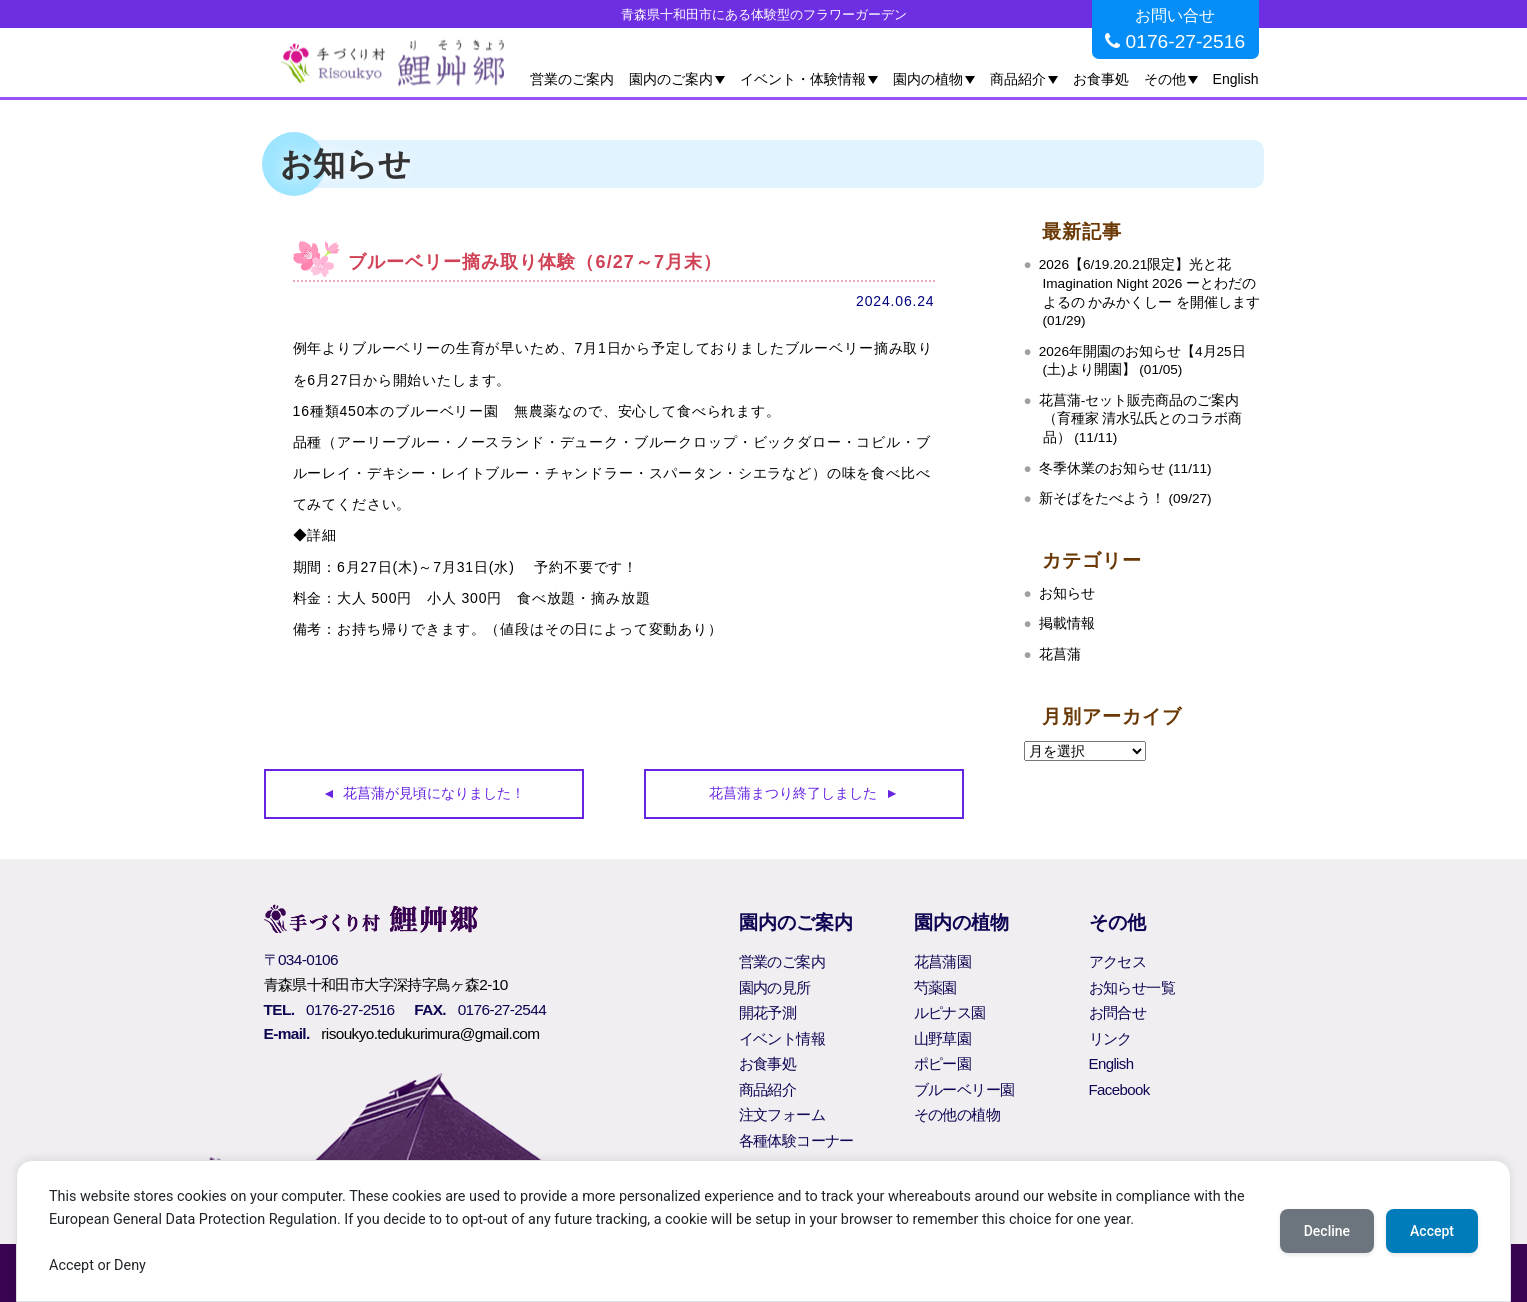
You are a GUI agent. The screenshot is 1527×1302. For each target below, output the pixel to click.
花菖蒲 (1060, 654)
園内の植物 (928, 79)
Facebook (1119, 1089)
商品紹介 (1018, 79)
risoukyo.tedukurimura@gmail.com (430, 1033)
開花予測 (768, 1012)
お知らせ (1067, 593)
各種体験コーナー (796, 1140)
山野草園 (943, 1038)
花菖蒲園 (943, 961)
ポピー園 (943, 1063)
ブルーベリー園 (964, 1089)
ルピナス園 (950, 1012)
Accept (1432, 1231)
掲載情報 (1067, 623)
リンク (1110, 1038)
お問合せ (1118, 1012)
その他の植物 (957, 1114)
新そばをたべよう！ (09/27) (1125, 498)
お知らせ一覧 (1132, 987)
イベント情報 (782, 1038)
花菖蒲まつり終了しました (793, 793)
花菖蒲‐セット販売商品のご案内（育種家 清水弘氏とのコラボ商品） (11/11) (1141, 419)
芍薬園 (935, 987)
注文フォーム (782, 1114)
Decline (1327, 1231)
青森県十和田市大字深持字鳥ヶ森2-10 (386, 984)
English (1236, 79)
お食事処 (1101, 79)
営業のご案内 (572, 79)
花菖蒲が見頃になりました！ (434, 793)
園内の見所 (775, 987)
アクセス (1118, 961)
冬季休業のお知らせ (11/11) (1125, 468)
